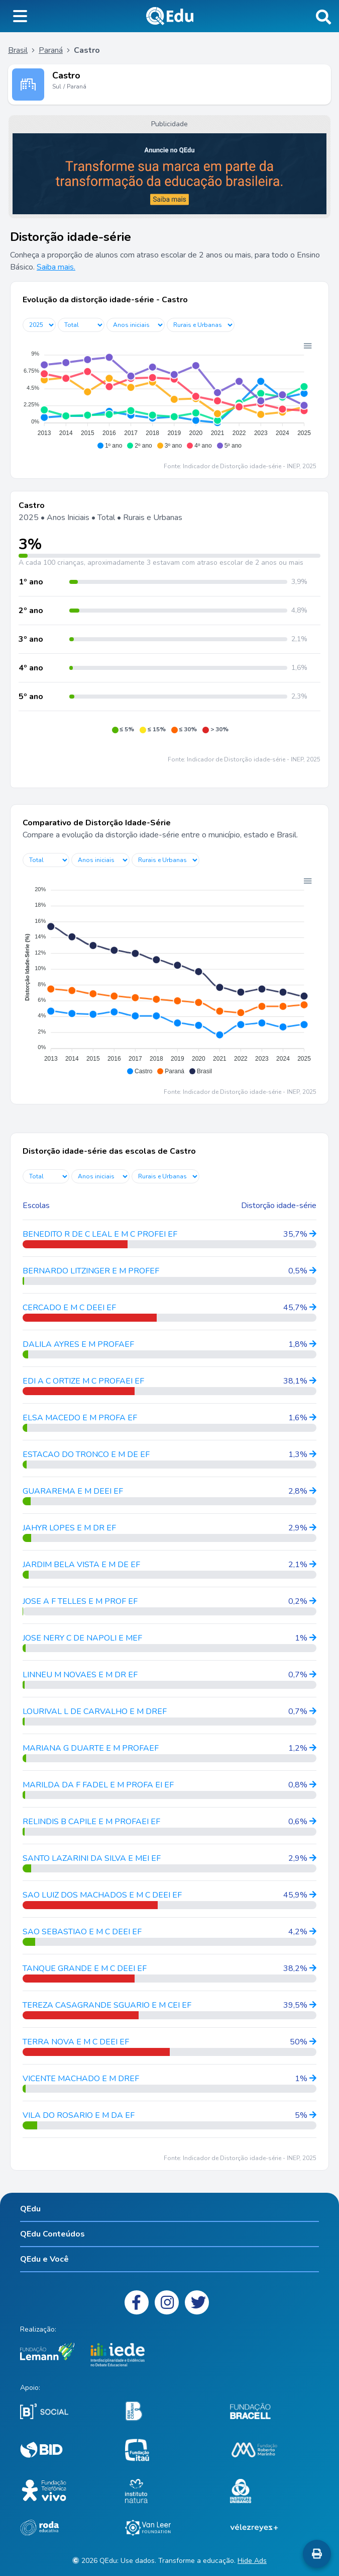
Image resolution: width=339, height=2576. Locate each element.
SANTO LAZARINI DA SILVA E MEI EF (92, 1858)
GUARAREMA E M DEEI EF (73, 1491)
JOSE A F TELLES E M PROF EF (80, 1601)
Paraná (51, 50)
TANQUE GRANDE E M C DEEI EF (85, 1968)
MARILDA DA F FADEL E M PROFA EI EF (98, 1784)
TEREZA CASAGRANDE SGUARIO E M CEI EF (107, 2005)
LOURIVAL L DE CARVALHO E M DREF (95, 1711)
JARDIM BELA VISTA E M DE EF (81, 1564)
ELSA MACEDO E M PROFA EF (80, 1417)
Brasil (18, 50)
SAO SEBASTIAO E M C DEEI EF (82, 1931)
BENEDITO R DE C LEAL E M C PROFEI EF (100, 1234)
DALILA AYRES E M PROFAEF (78, 1344)
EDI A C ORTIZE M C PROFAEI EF (83, 1381)
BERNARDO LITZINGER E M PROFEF (91, 1270)
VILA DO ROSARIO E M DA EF (79, 2115)
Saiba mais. (56, 267)
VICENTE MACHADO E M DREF (81, 2078)
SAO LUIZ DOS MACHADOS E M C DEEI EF (102, 1895)
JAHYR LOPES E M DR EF (69, 1527)
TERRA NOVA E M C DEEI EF (76, 2041)
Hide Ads (252, 2560)
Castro (66, 75)
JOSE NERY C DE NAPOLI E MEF (82, 1638)
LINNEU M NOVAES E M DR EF (80, 1674)
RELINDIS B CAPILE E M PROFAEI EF (91, 1821)
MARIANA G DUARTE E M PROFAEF (91, 1748)
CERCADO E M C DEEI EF (69, 1307)
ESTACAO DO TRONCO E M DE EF (86, 1454)
